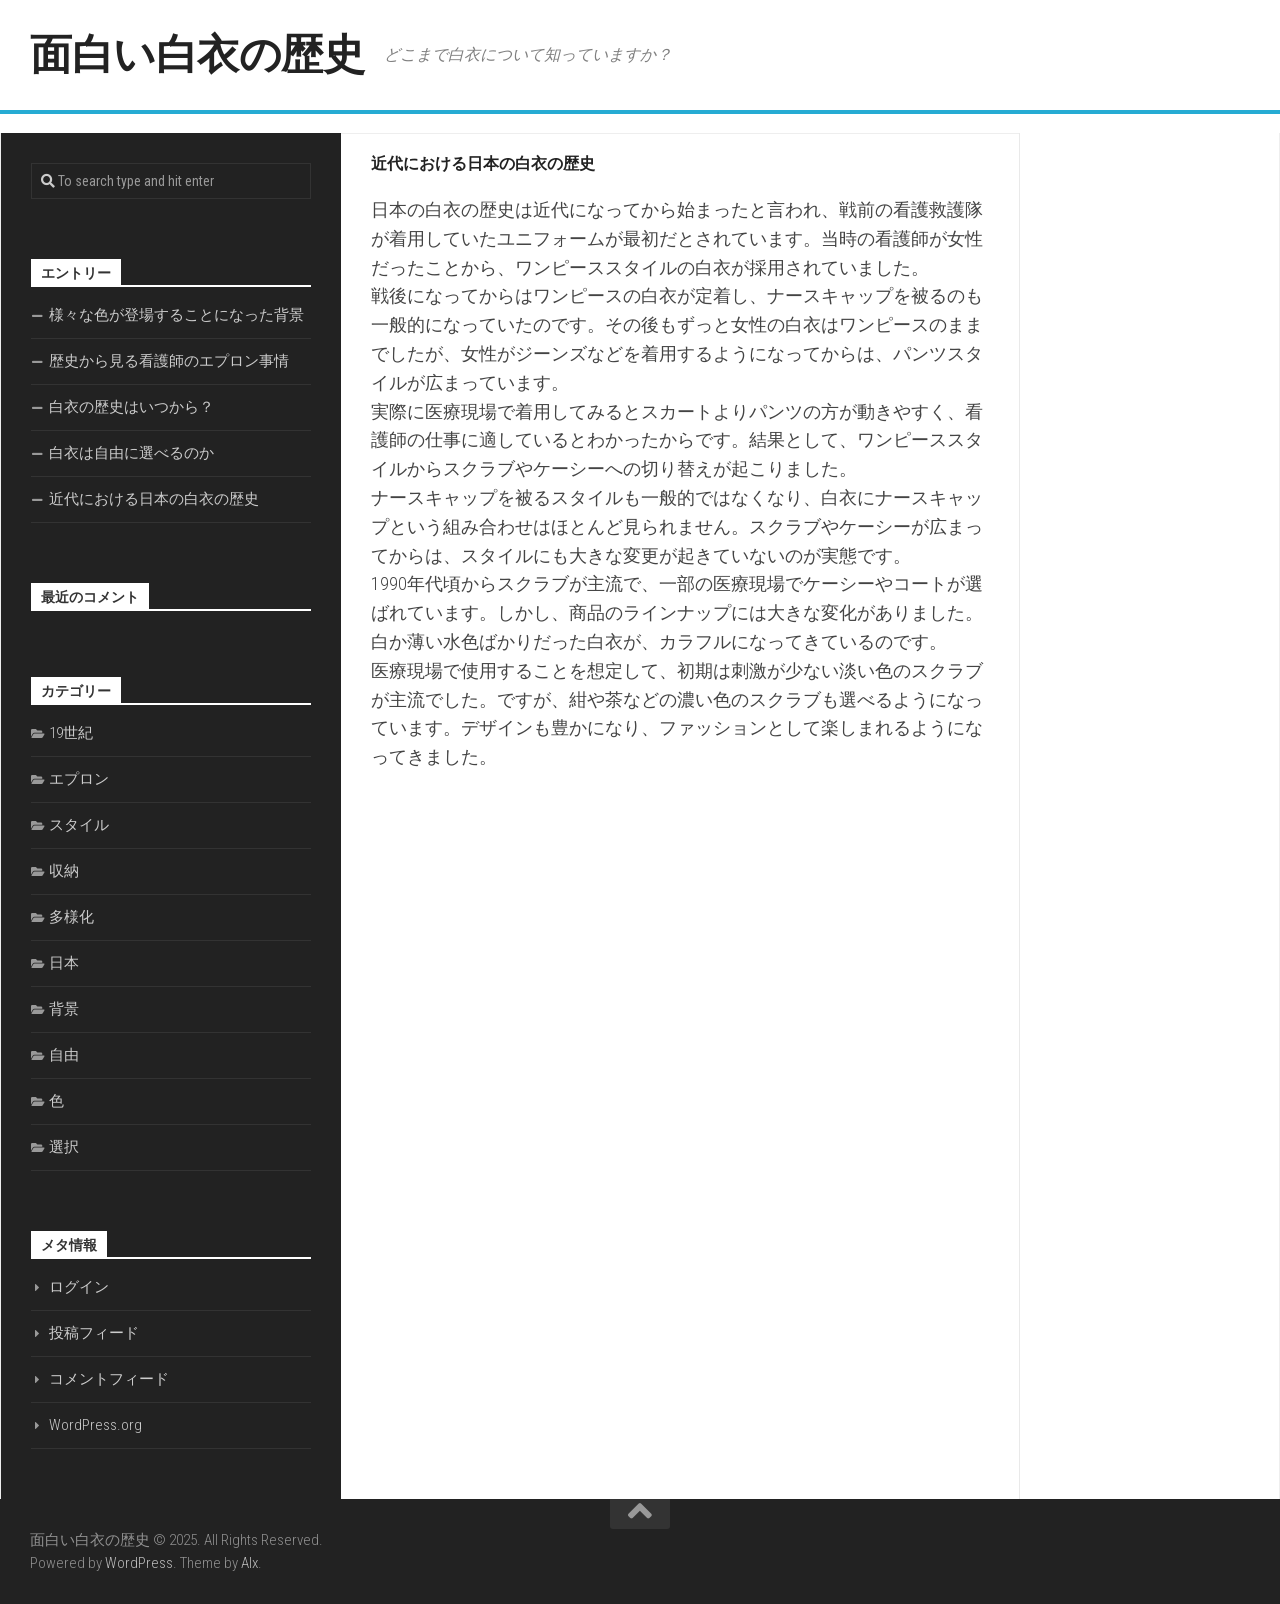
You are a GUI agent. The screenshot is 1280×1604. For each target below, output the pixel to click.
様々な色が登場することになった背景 (176, 315)
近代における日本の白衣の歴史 (154, 499)
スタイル (79, 825)
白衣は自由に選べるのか (131, 453)
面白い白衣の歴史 (197, 54)
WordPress (139, 1563)
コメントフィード (109, 1379)
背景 (64, 1009)
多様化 (71, 917)
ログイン (79, 1287)
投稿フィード (94, 1333)
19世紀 (71, 733)
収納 (64, 871)
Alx (249, 1563)
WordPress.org (95, 1425)
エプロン (79, 779)
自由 (64, 1055)
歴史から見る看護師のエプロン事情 (169, 361)
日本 (64, 963)
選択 (64, 1147)
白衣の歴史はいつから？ (131, 407)
